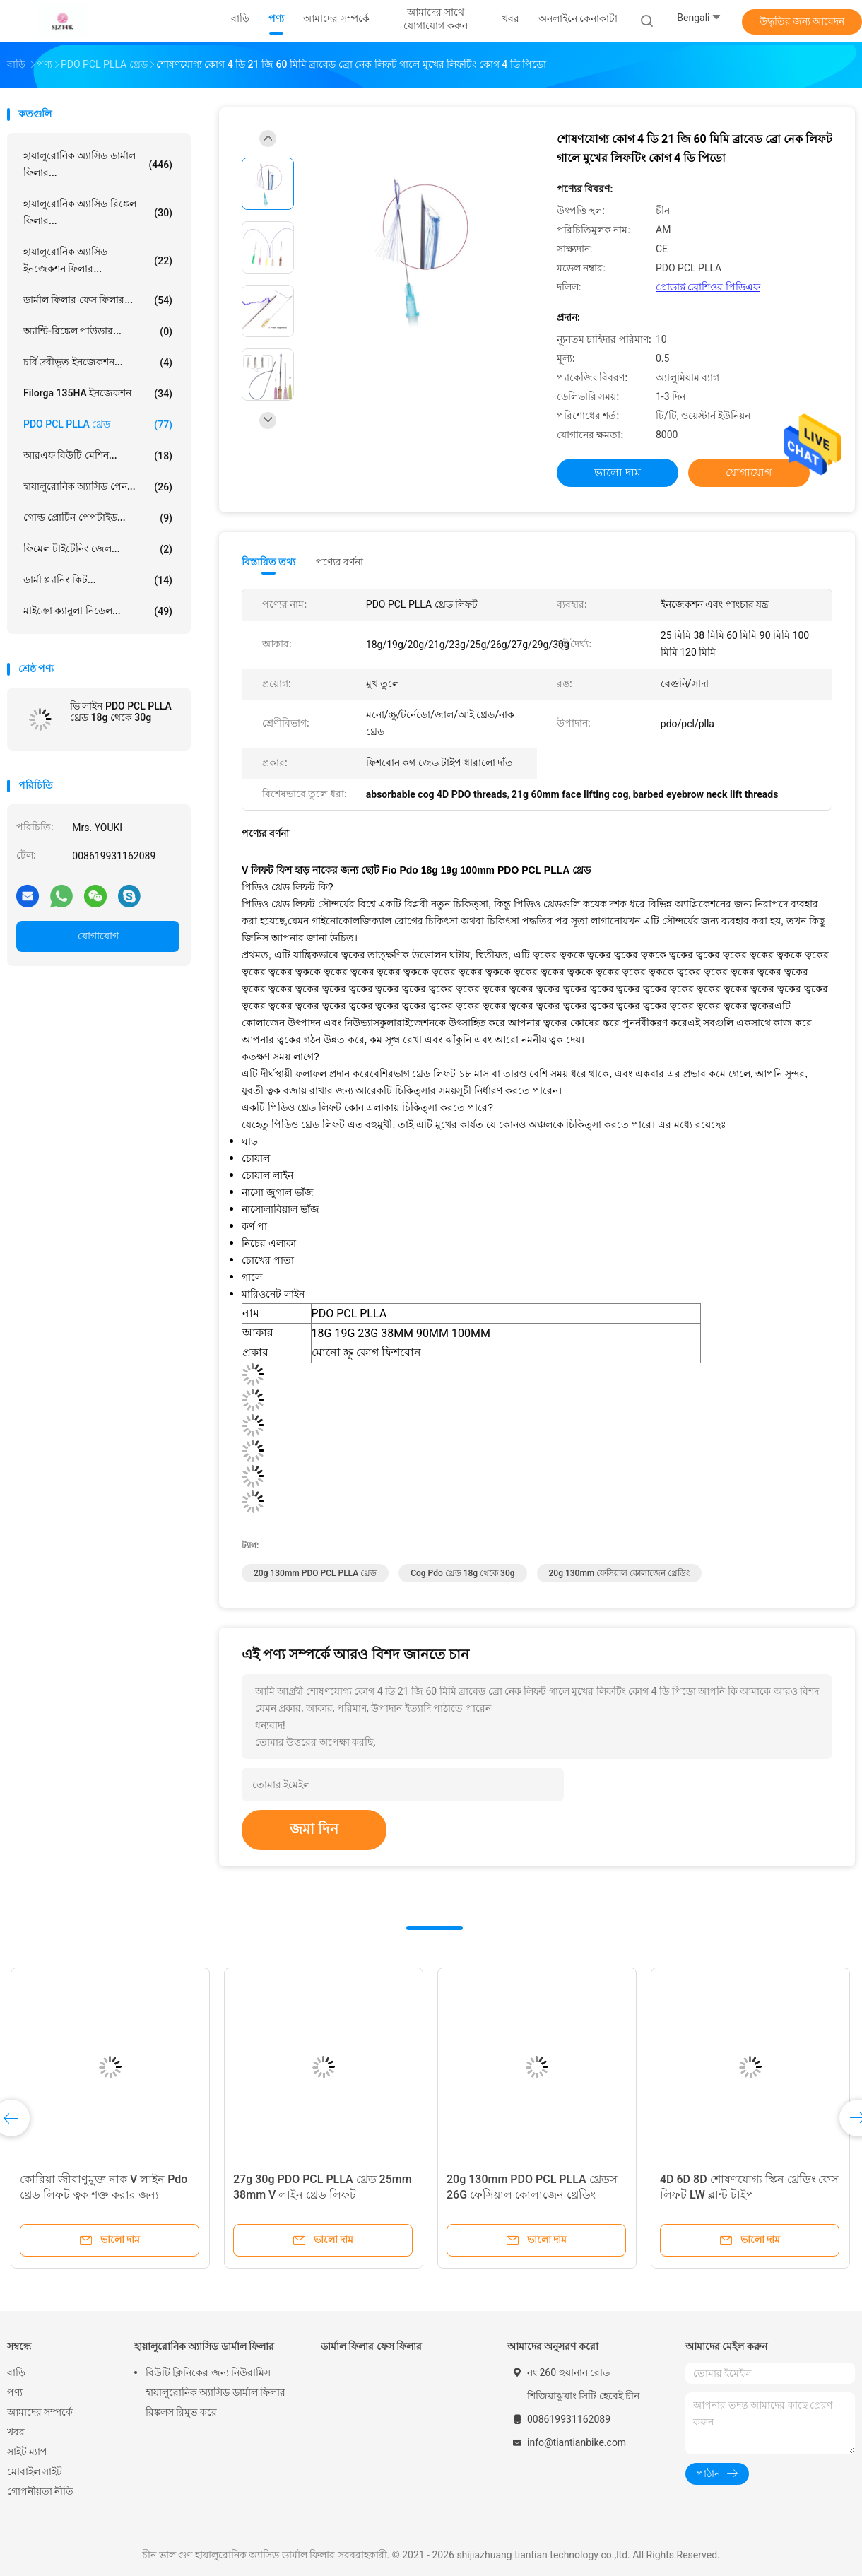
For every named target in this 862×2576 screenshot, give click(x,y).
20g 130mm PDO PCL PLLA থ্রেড (315, 1573)
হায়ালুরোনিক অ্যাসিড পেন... (97, 487)
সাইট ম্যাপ (27, 2451)
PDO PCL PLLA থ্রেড (97, 425)
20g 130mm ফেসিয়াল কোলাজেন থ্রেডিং (619, 1573)
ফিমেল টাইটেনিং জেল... (97, 549)
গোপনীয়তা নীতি (40, 2491)
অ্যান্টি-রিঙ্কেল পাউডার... (97, 331)
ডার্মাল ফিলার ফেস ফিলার (371, 2346)
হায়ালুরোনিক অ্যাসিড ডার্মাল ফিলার (204, 2346)
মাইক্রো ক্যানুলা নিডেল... (97, 611)
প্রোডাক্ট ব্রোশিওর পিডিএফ (708, 287)
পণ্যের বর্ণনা (339, 561)
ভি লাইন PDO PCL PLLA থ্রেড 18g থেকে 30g (121, 711)
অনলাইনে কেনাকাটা (578, 18)
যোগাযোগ (98, 935)
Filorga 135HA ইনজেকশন (97, 394)
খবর (16, 2431)
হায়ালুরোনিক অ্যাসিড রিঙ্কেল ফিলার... (97, 212)
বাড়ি (16, 2372)
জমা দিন (314, 1829)
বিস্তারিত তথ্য (269, 561)
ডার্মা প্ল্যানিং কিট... (97, 580)
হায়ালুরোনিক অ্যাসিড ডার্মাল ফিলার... (97, 164)
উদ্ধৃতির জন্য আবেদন (802, 21)
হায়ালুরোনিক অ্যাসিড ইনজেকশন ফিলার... (97, 260)
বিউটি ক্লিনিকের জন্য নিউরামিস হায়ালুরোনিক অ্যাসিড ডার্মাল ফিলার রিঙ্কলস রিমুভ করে (215, 2392)
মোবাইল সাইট (34, 2471)
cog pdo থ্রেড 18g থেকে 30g (462, 1573)
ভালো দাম (617, 472)
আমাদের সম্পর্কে (40, 2412)
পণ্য (15, 2392)
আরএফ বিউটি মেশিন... (97, 456)
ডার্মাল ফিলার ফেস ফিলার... (97, 300)
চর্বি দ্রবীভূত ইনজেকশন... (97, 362)
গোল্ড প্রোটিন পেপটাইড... (97, 518)
